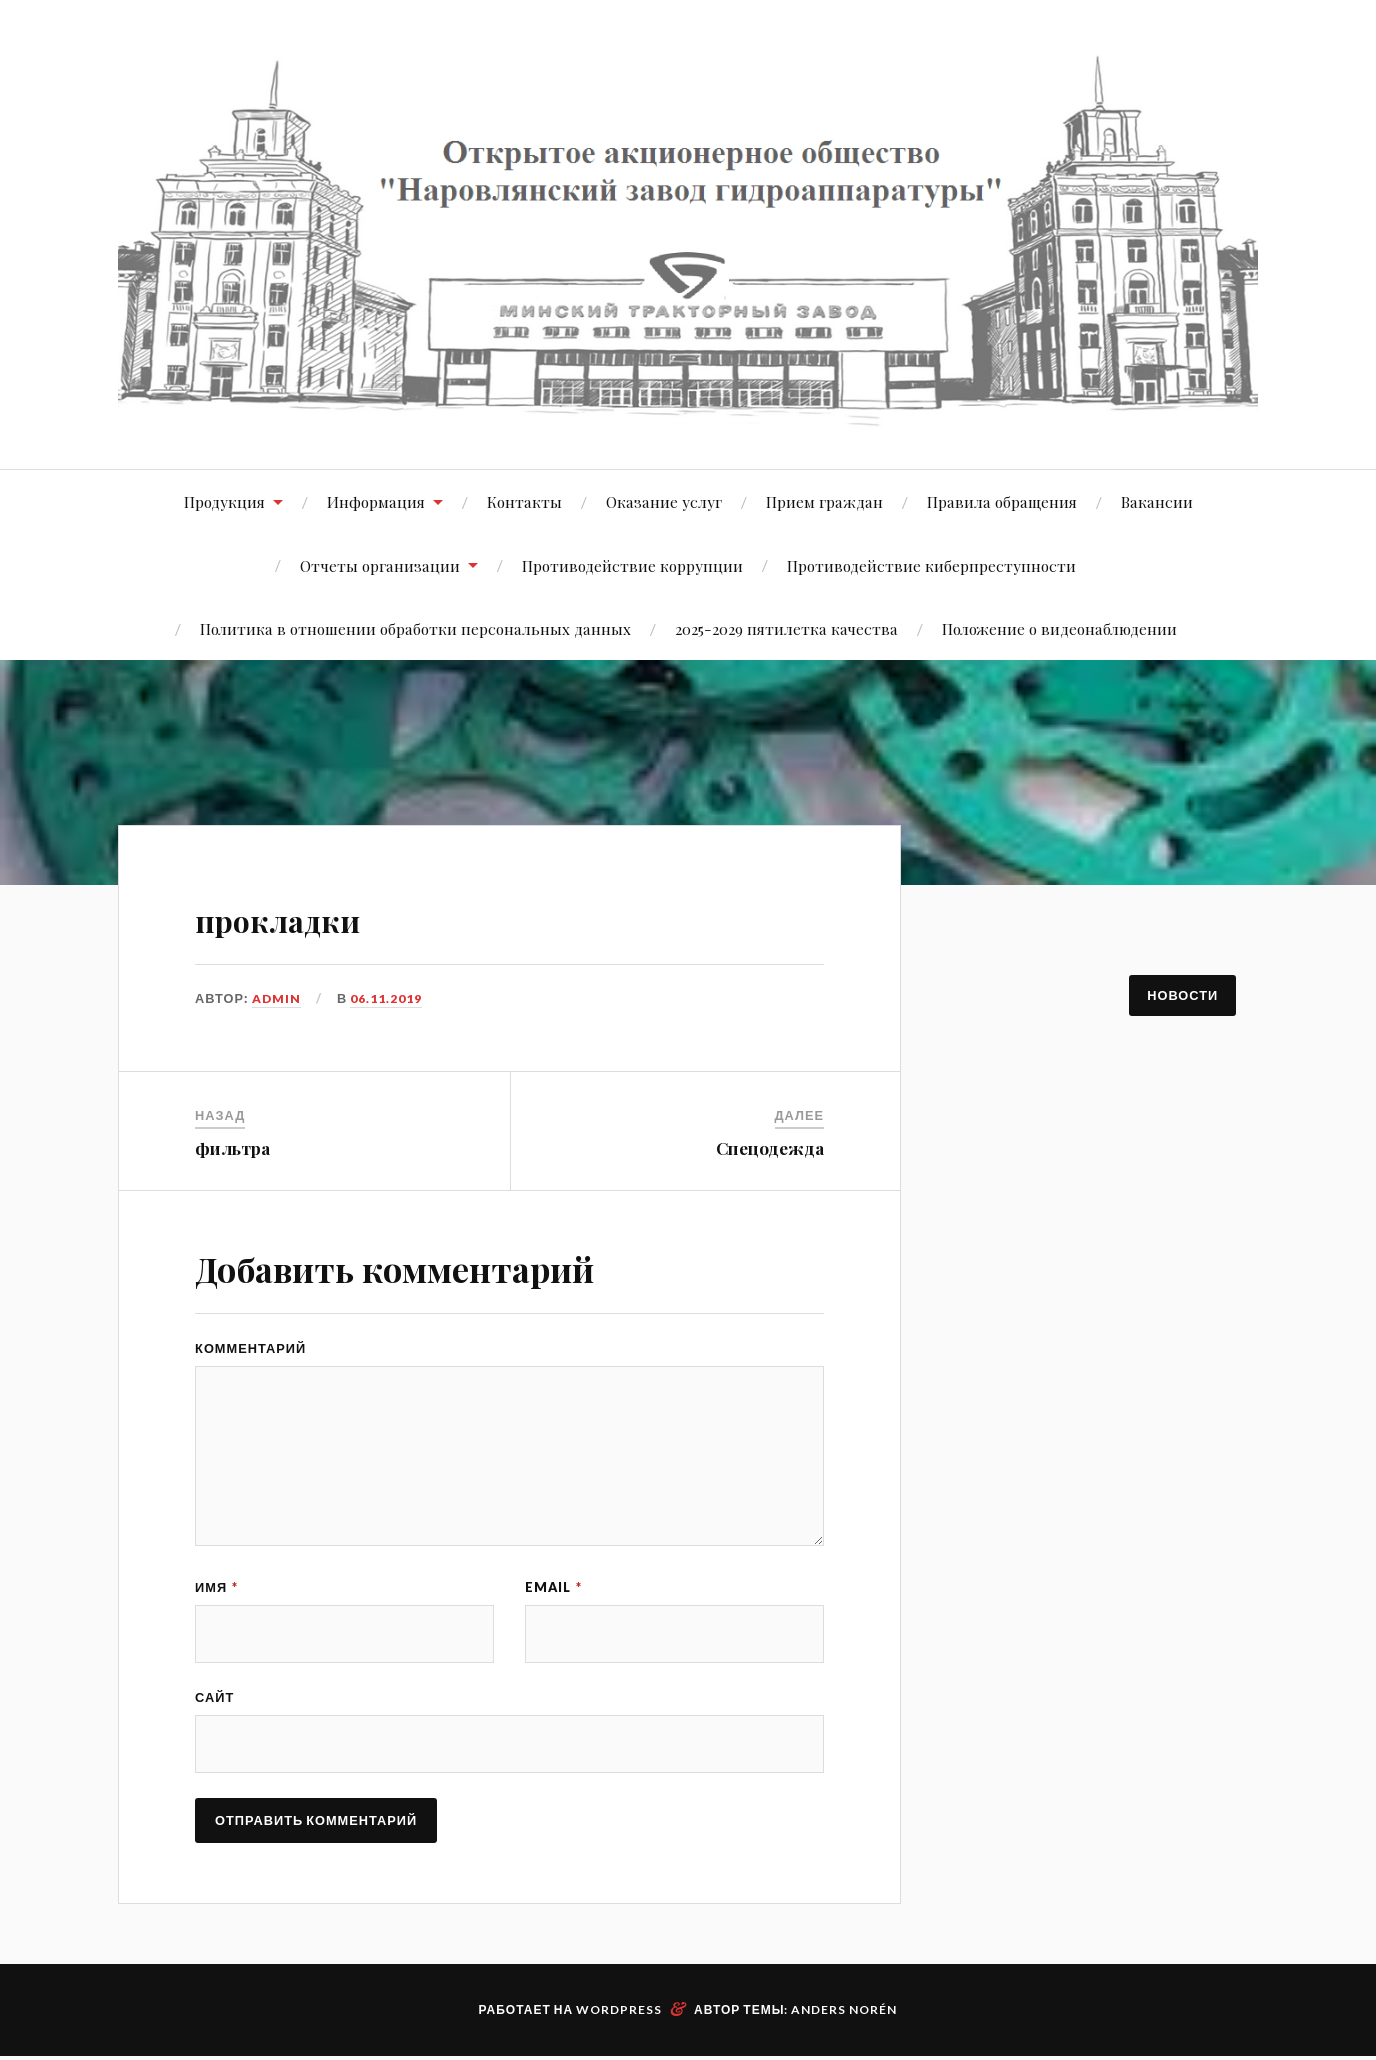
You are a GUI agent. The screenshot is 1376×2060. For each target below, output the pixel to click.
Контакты (524, 501)
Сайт (214, 1699)
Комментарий (250, 1348)
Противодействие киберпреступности (931, 565)
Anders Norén (844, 2013)
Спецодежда (770, 1148)
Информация (376, 501)
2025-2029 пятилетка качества (786, 628)
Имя (216, 1587)
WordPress (619, 2013)
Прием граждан (824, 501)
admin (277, 998)
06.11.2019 (387, 998)
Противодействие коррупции (632, 565)
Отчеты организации (380, 565)
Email (553, 1587)
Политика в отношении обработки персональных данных (415, 628)
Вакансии (1157, 501)
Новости (1182, 995)
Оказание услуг (664, 501)
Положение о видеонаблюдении (1059, 628)
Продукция (224, 501)
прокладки (315, 914)
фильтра (232, 1148)
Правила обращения (1002, 501)
